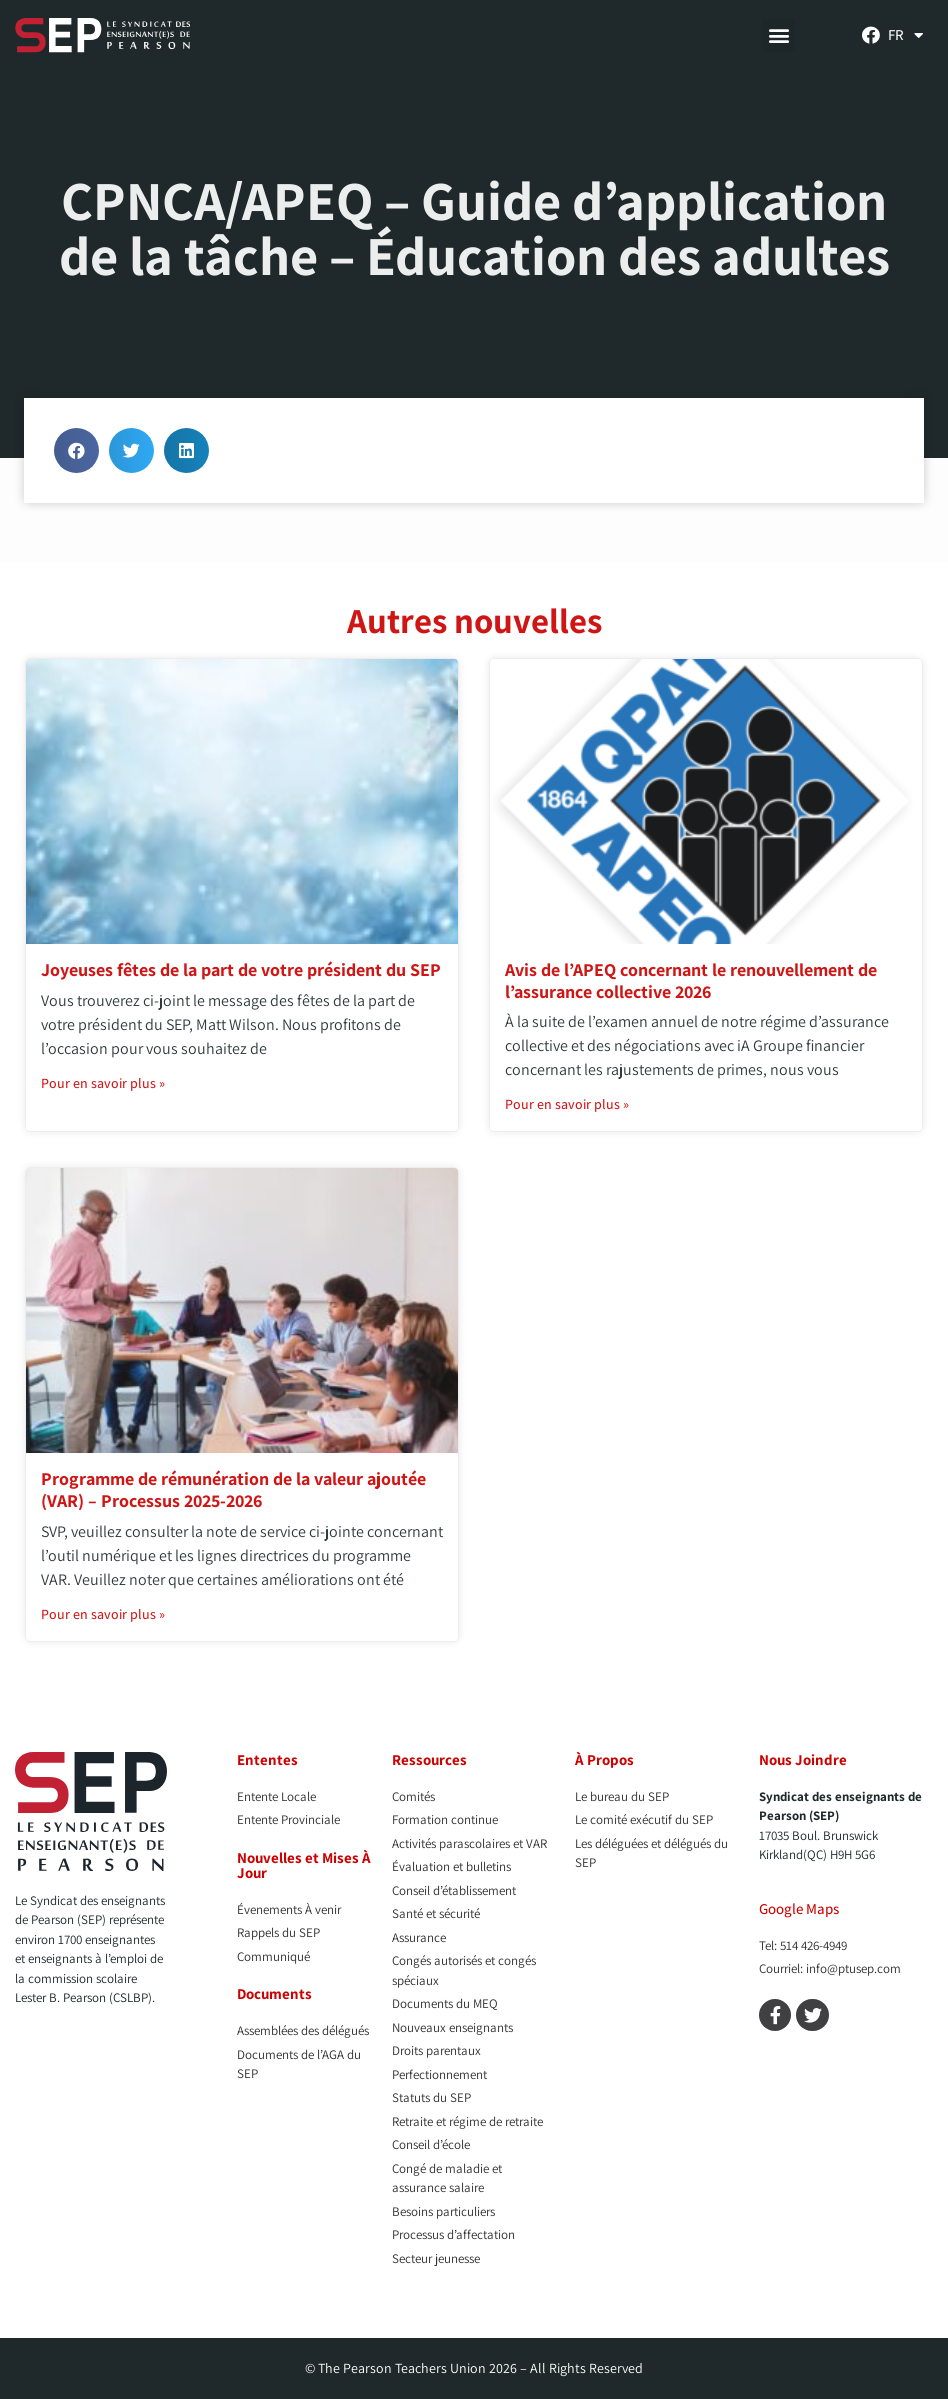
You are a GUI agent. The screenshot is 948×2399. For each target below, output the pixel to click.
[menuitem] (905, 35)
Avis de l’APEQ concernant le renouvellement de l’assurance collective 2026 (691, 980)
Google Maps (799, 1908)
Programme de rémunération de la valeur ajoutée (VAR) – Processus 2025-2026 (233, 1489)
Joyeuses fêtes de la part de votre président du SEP (241, 969)
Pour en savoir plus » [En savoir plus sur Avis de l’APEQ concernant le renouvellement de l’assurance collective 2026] (567, 1104)
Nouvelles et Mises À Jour (304, 1865)
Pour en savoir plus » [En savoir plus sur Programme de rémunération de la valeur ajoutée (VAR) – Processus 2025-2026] (103, 1614)
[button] (778, 35)
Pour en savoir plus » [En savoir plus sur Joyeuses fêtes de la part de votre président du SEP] (103, 1083)
